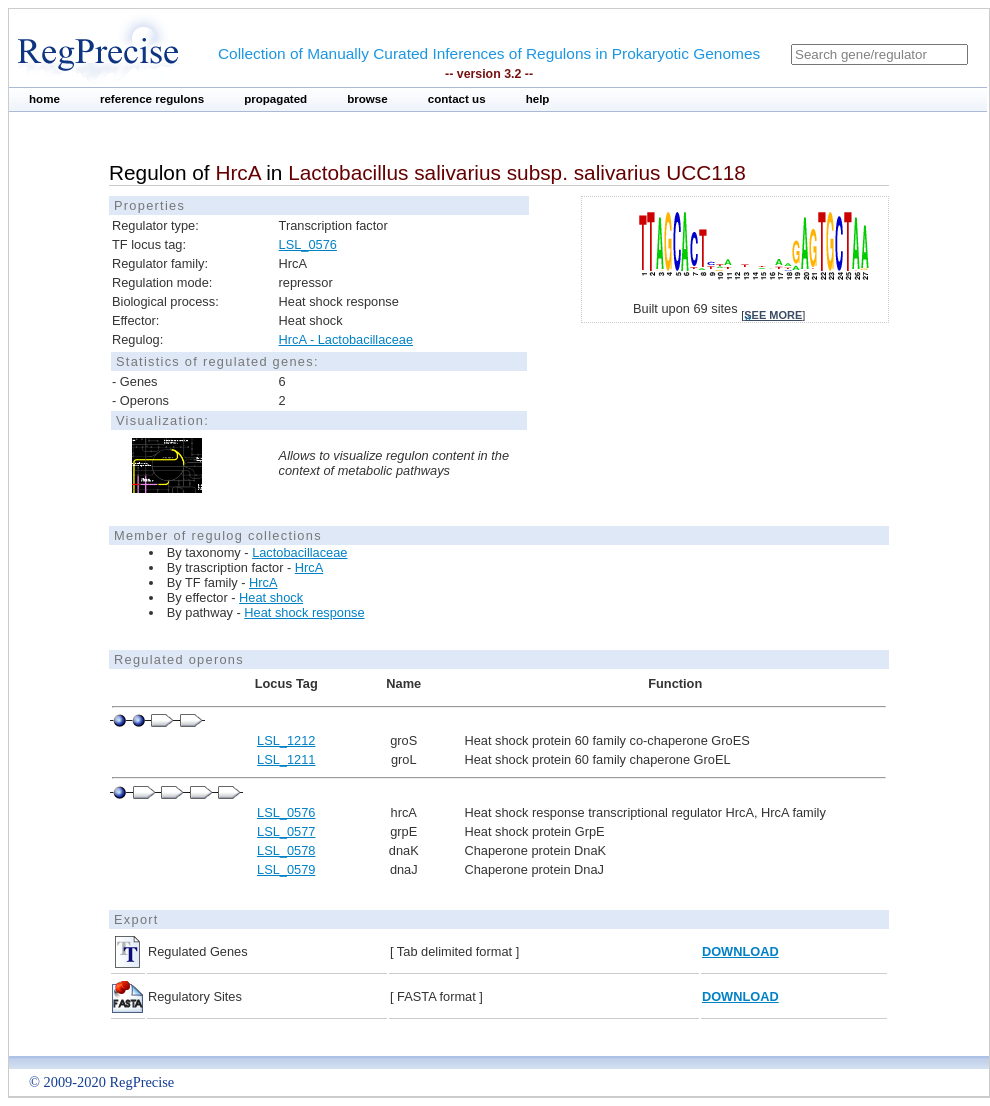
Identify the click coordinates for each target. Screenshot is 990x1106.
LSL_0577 (286, 831)
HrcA (309, 567)
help (538, 99)
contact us (457, 99)
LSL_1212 (286, 740)
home (44, 99)
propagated (275, 99)
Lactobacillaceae (299, 552)
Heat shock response (304, 612)
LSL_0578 (286, 850)
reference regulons (152, 99)
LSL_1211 (286, 759)
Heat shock (271, 597)
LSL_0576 (308, 244)
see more (773, 315)
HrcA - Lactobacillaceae (346, 339)
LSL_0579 (286, 869)
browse (367, 99)
